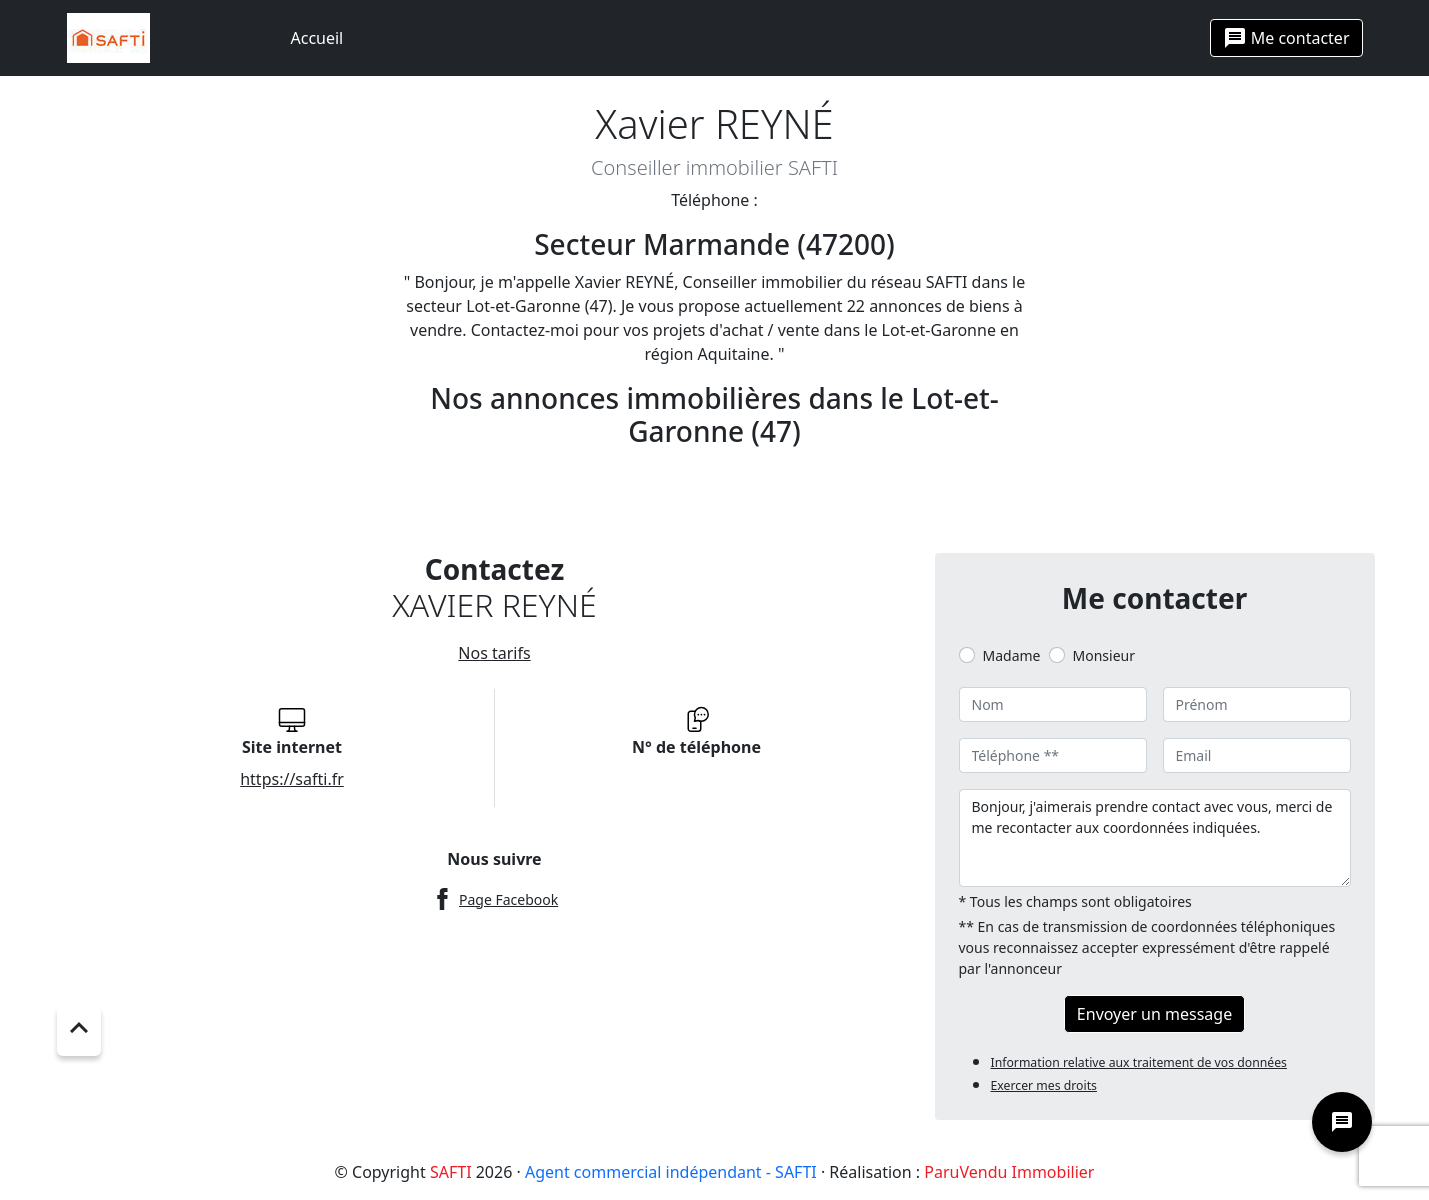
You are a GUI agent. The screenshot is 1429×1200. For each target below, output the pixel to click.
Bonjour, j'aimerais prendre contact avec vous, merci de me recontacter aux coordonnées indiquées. (1155, 838)
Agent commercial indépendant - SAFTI (671, 1172)
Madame (1012, 655)
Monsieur (1104, 655)
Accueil (317, 38)
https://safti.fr (292, 779)
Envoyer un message (1154, 1014)
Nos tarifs (494, 653)
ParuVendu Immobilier (1009, 1172)
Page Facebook (508, 899)
